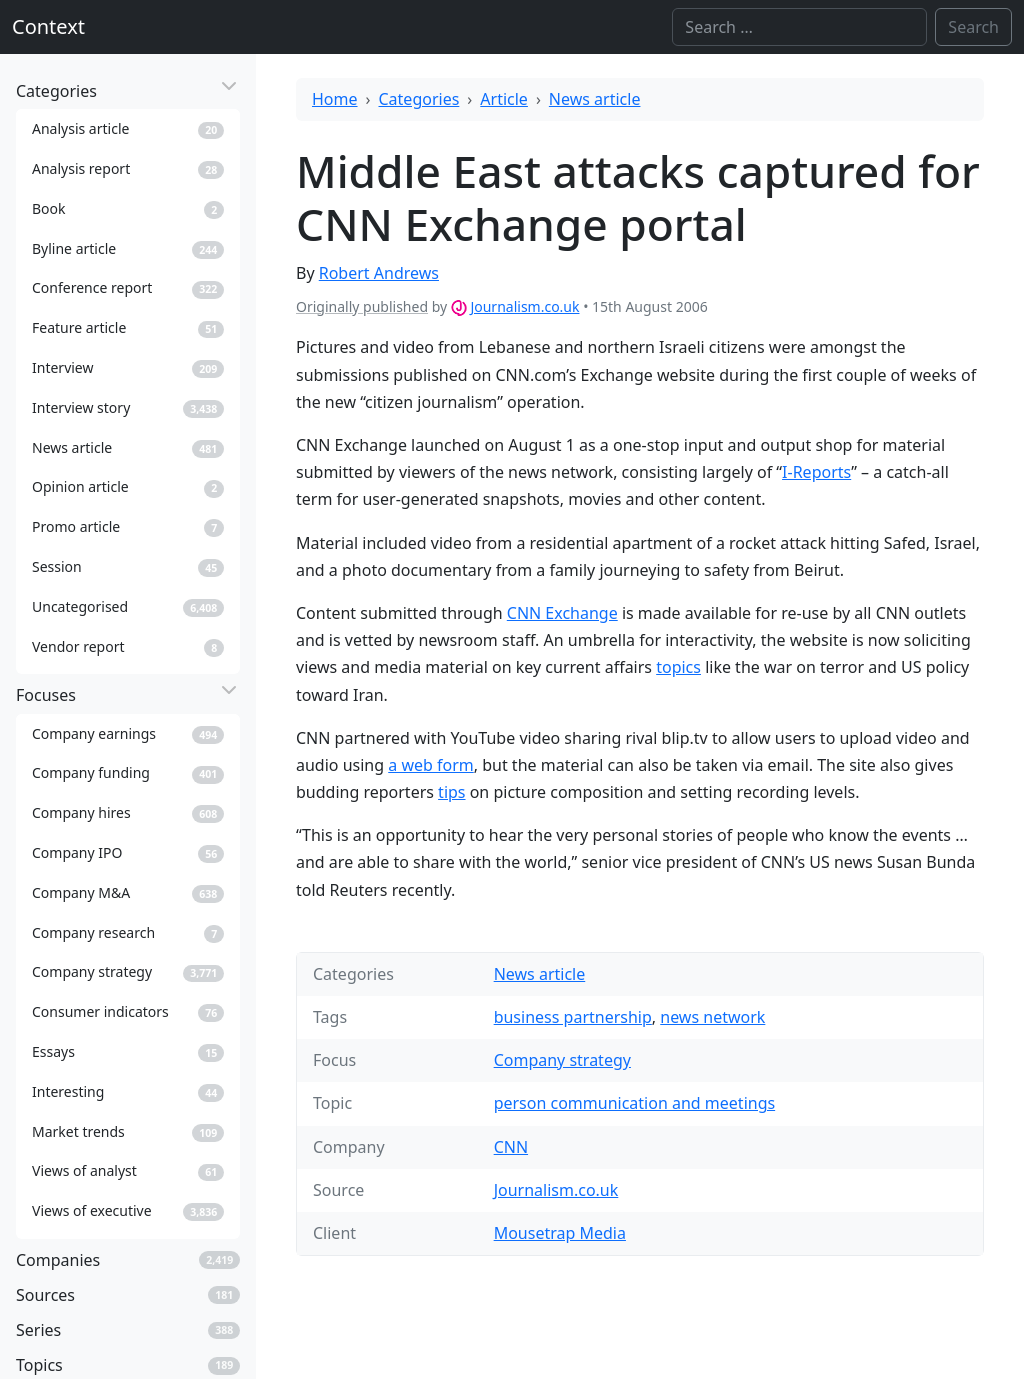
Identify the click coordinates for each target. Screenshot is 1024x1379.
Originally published (362, 306)
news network (712, 1017)
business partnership (573, 1017)
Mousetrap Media (560, 1233)
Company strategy (562, 1060)
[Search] (799, 27)
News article (595, 99)
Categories (419, 99)
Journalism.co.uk (524, 306)
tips (451, 792)
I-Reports (816, 472)
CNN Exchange (562, 613)
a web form (431, 765)
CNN (511, 1147)
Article (504, 99)
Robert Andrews (379, 273)
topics (678, 667)
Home (335, 99)
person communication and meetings (635, 1103)
